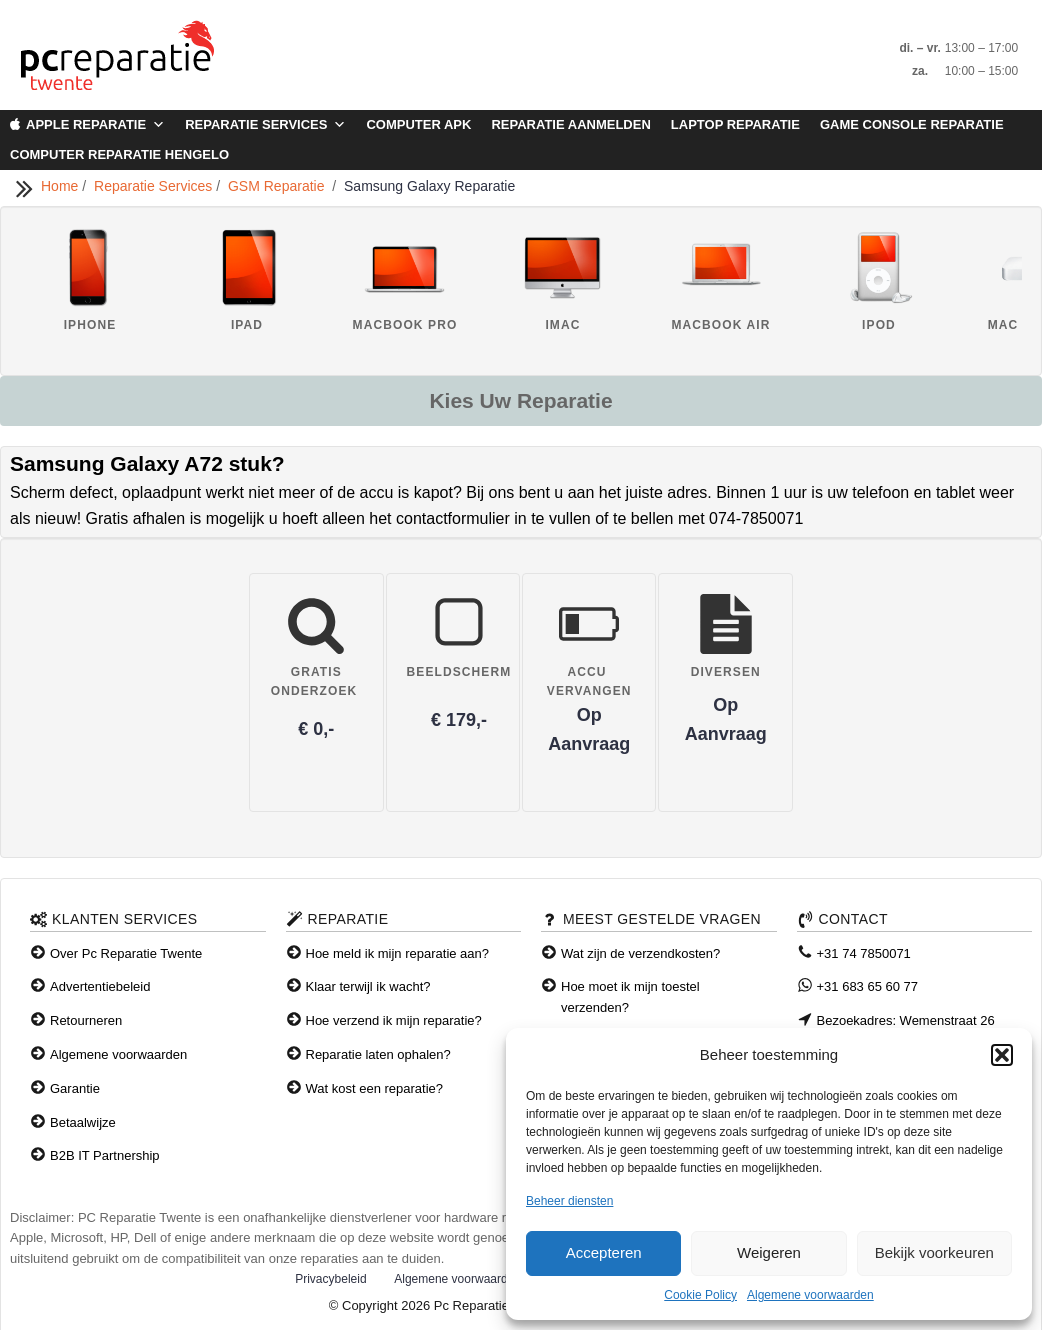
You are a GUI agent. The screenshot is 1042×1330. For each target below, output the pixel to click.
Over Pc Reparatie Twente (126, 953)
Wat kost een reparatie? (375, 1088)
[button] (1002, 1055)
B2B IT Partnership (105, 1155)
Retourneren (86, 1020)
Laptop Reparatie (735, 124)
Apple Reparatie (95, 125)
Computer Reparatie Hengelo (119, 154)
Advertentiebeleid (100, 986)
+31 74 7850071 (864, 953)
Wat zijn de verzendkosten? (640, 953)
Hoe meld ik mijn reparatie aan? (398, 953)
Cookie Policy (700, 1295)
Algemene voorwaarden (810, 1295)
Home (61, 186)
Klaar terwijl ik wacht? (368, 986)
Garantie (75, 1088)
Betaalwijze (83, 1122)
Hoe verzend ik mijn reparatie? (394, 1020)
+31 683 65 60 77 (868, 986)
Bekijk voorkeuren (934, 1252)
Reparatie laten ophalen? (378, 1054)
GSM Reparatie (280, 186)
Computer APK (418, 124)
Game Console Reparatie (912, 124)
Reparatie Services (265, 125)
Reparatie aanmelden (570, 124)
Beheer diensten (569, 1201)
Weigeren (769, 1252)
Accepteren (604, 1252)
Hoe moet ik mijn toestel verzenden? (630, 997)
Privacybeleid (330, 1279)
